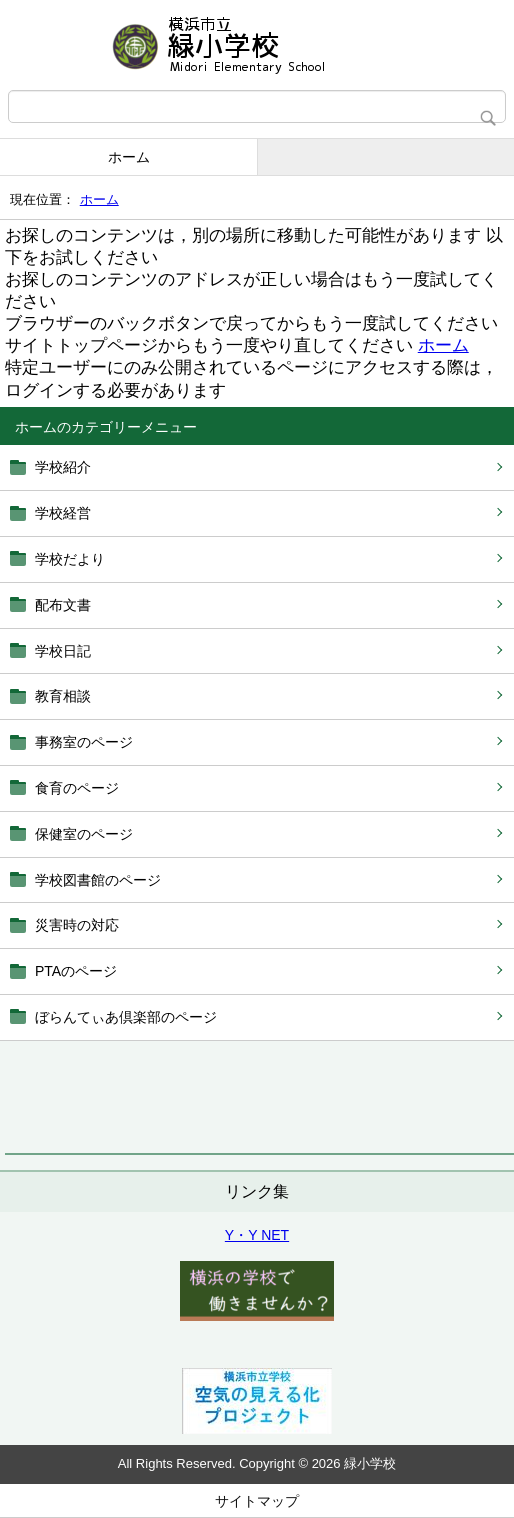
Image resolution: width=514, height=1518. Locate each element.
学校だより (70, 559)
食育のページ (77, 788)
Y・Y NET (257, 1235)
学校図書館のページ (98, 880)
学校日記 (63, 651)
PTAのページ (76, 971)
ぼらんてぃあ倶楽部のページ (126, 1017)
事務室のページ (84, 742)
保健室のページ (84, 834)
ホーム (129, 157)
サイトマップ (257, 1501)
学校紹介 (63, 467)
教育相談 (63, 696)
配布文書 (63, 605)
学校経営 (63, 513)
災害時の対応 (77, 925)
